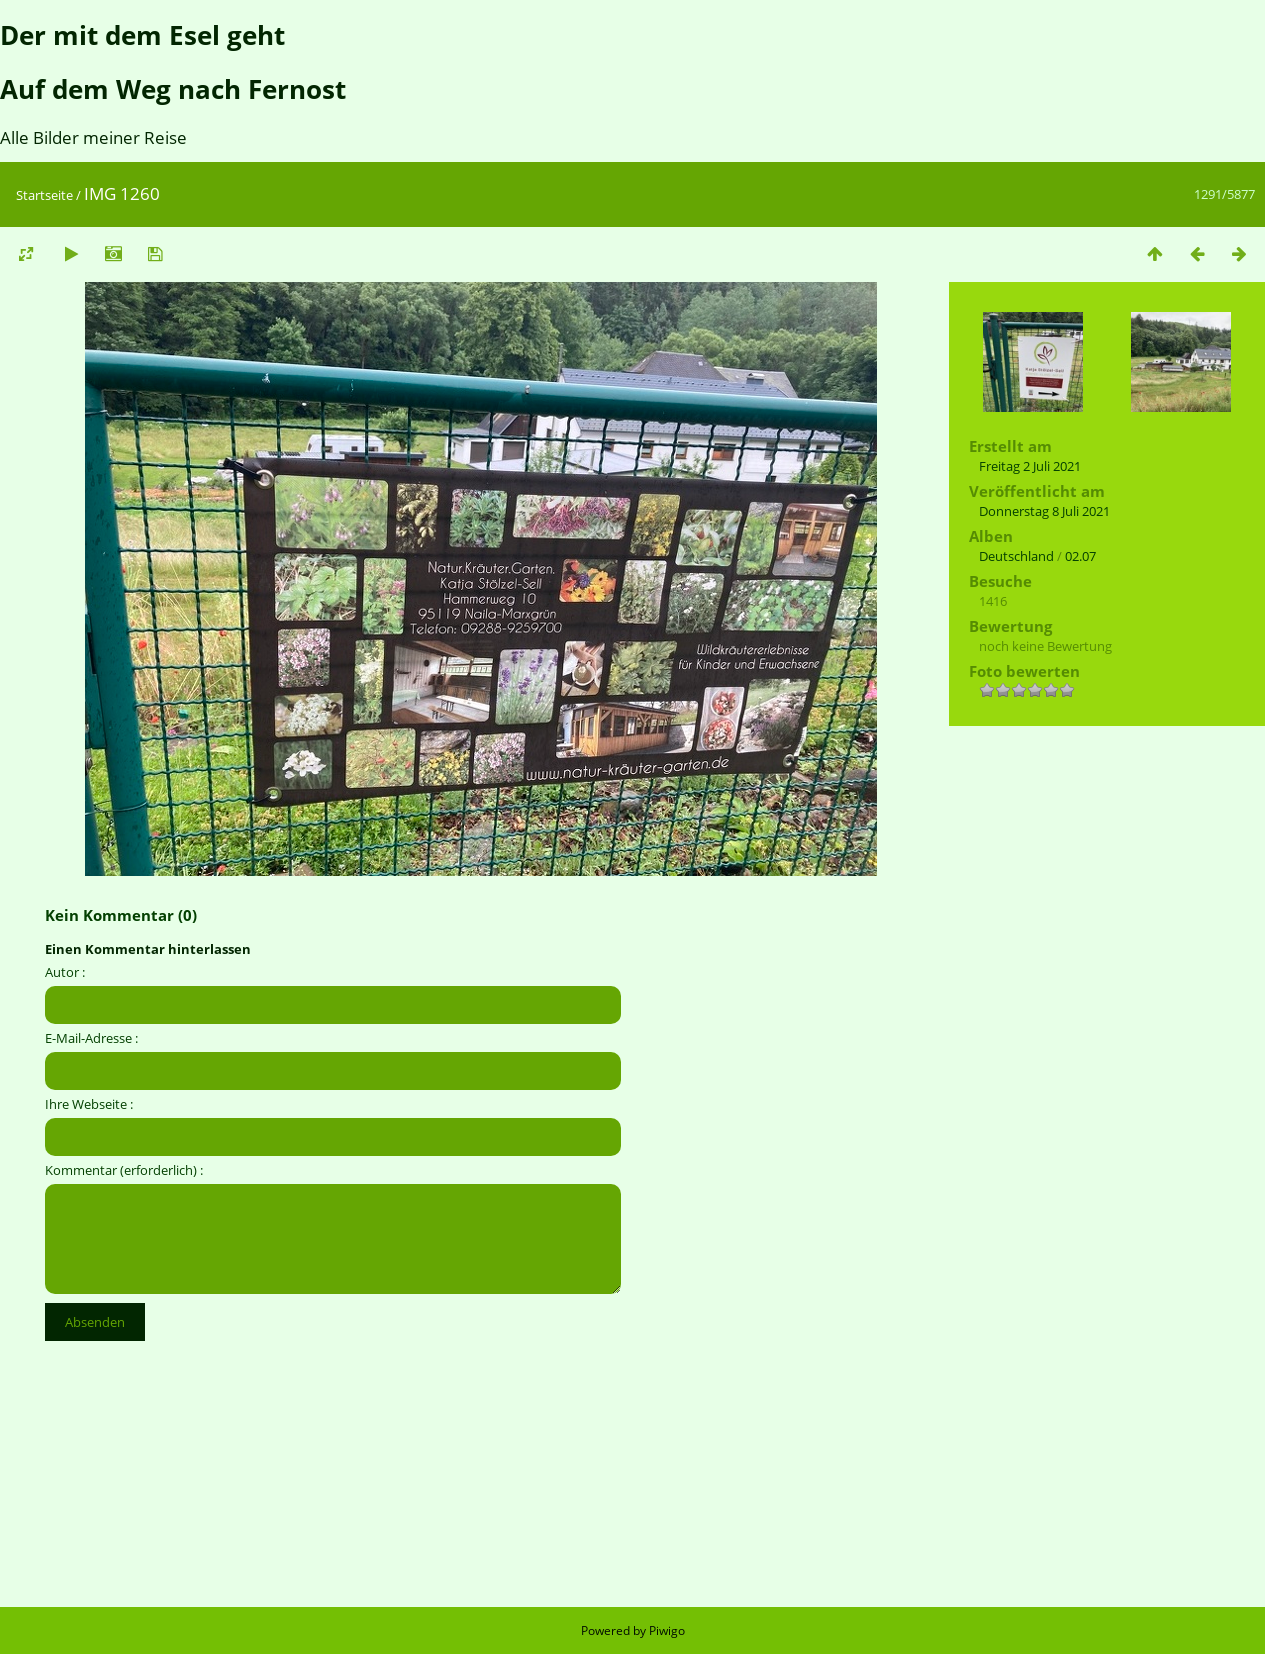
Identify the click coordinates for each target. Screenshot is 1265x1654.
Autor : (65, 972)
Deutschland (1016, 556)
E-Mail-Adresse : (91, 1038)
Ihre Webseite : (89, 1104)
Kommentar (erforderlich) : (124, 1170)
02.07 (1080, 556)
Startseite (44, 195)
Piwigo (667, 1630)
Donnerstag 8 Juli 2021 (1044, 511)
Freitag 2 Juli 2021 (1030, 466)
